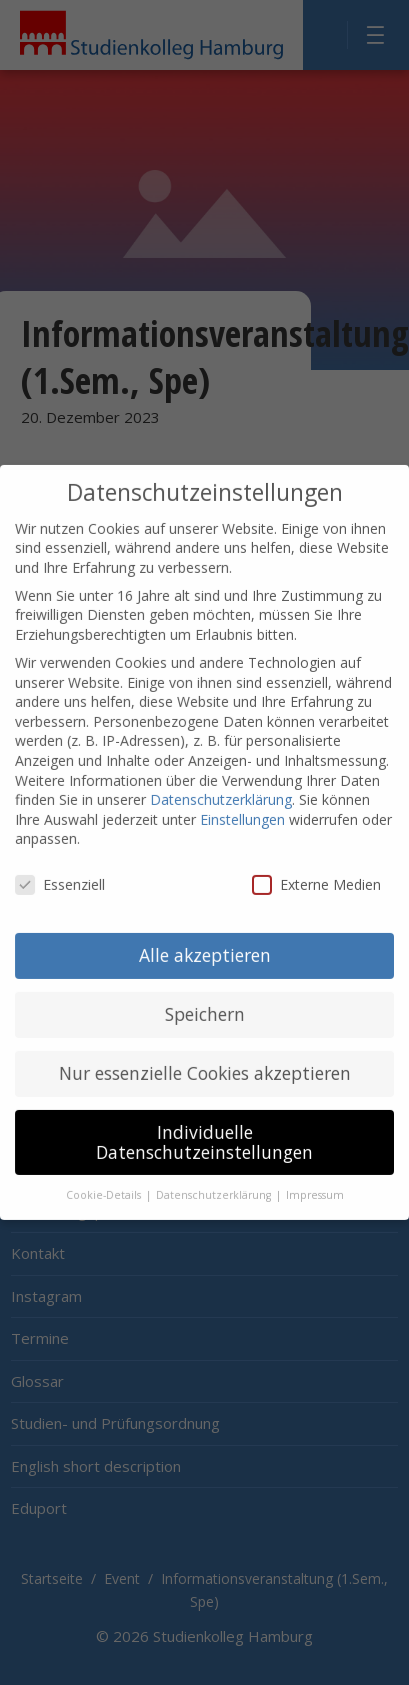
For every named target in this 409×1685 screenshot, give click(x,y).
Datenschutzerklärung (221, 784)
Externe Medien (316, 869)
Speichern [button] (205, 999)
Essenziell (60, 869)
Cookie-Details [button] (105, 1180)
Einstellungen (242, 803)
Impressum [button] (315, 1180)
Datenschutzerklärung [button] (215, 1180)
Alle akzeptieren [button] (205, 940)
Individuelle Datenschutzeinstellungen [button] (204, 1127)
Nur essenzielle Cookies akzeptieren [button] (205, 1058)
